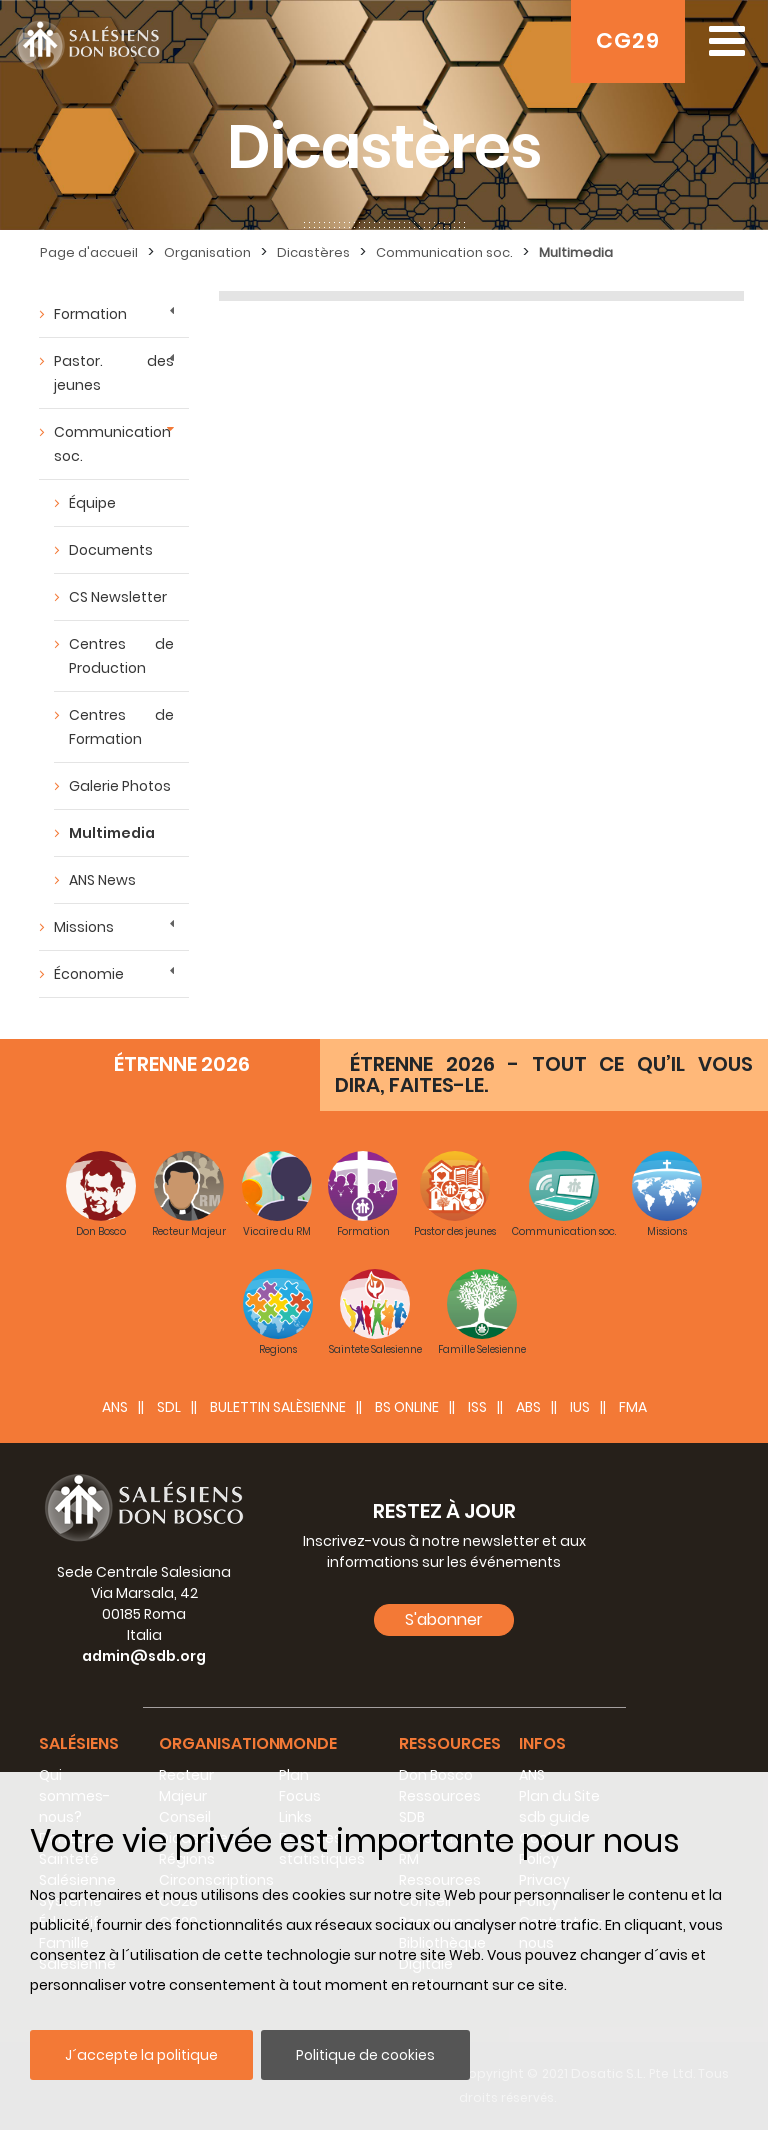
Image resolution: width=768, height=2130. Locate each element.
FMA (633, 1407)
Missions (84, 927)
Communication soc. (112, 444)
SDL (169, 1407)
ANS (115, 1407)
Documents (111, 550)
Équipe (92, 503)
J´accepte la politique (141, 2055)
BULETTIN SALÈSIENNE (278, 1407)
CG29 (628, 40)
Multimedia (112, 833)
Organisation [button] (219, 1743)
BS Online (407, 1407)
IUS (580, 1407)
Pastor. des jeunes (114, 373)
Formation (90, 314)
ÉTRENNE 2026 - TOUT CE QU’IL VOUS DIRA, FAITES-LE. (544, 1074)
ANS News (102, 880)
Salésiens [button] (79, 1743)
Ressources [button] (450, 1743)
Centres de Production (121, 656)
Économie (89, 974)
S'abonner (444, 1619)
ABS (528, 1407)
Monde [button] (308, 1743)
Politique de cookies (365, 2055)
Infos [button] (542, 1743)
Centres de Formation (121, 727)
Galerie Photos (120, 786)
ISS (477, 1407)
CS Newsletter (118, 597)
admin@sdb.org (144, 1656)
